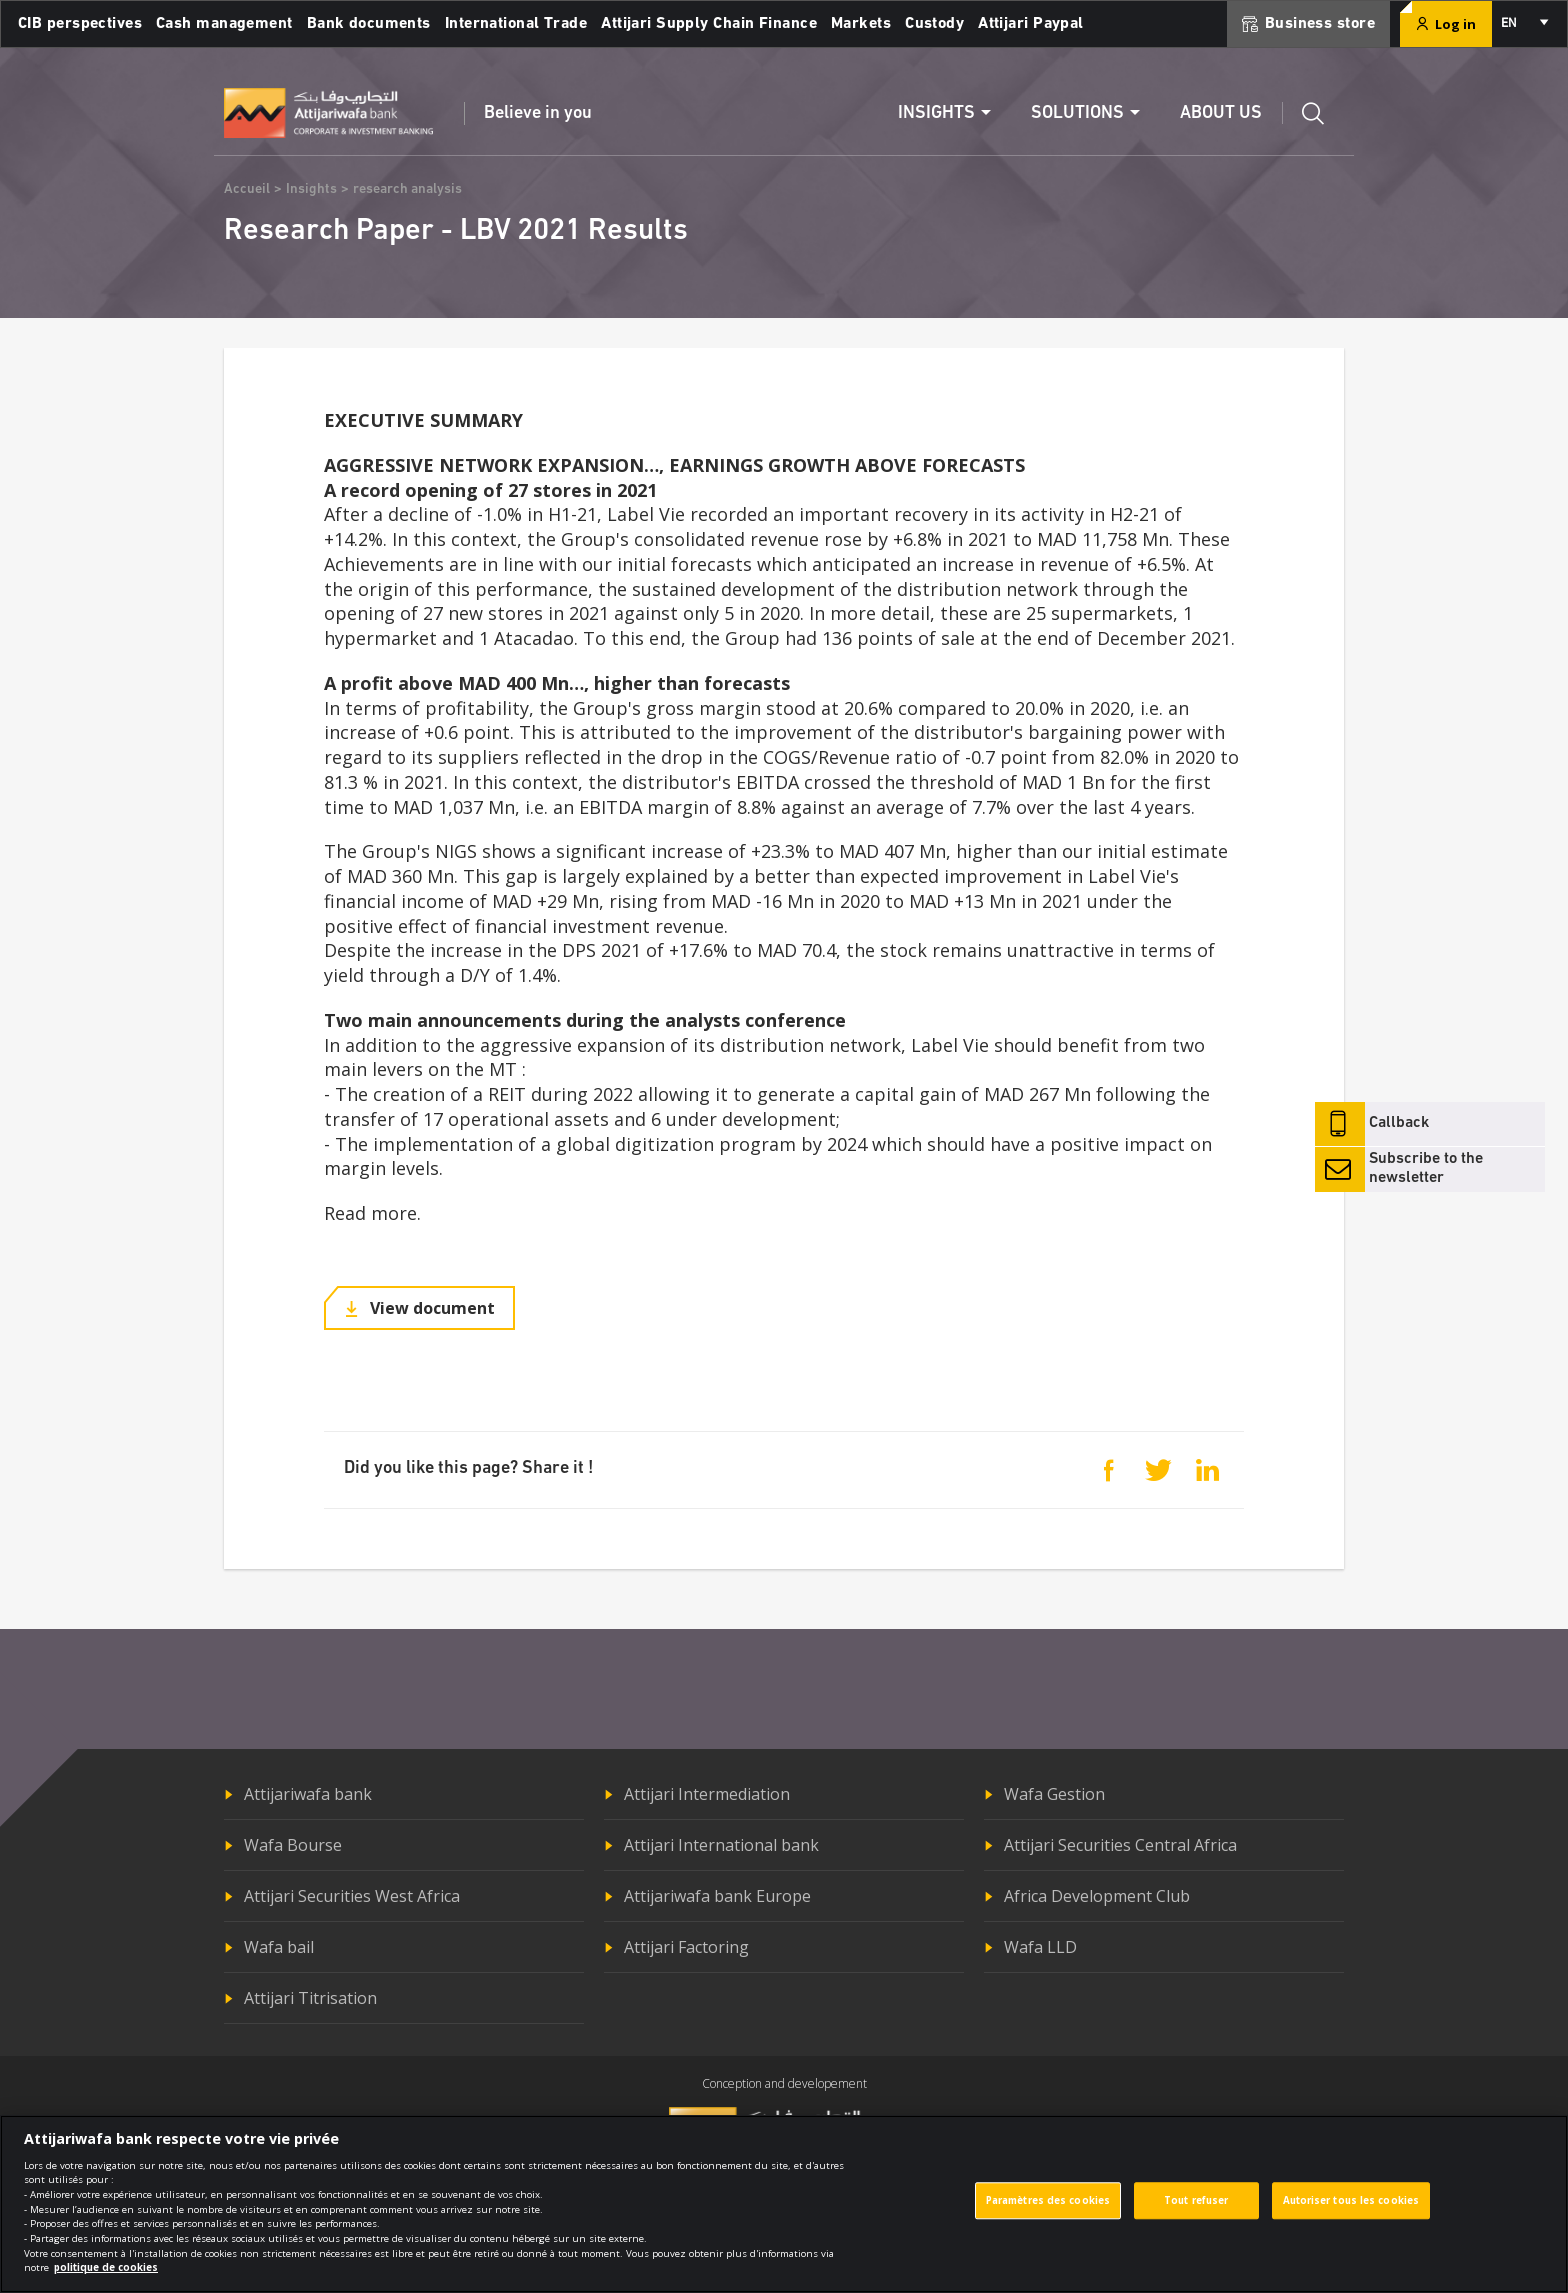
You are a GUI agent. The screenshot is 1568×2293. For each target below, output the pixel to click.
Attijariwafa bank (308, 1794)
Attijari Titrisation (310, 1998)
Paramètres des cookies (1048, 2213)
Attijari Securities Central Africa (1120, 1845)
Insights (311, 189)
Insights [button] (936, 113)
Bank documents (369, 24)
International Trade (516, 24)
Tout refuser (1196, 2213)
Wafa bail (279, 1947)
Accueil (247, 189)
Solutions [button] (1077, 113)
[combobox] (1523, 24)
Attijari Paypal (1031, 24)
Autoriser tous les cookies (1351, 2213)
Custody (934, 24)
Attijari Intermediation (707, 1794)
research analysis (407, 189)
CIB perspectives (80, 24)
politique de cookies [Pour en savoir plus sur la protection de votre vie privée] (106, 2280)
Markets (861, 24)
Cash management (224, 24)
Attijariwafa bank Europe (717, 1896)
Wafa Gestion (1054, 1794)
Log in (1446, 24)
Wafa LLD (1040, 1947)
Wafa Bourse (293, 1845)
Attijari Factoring (686, 1947)
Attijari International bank (721, 1845)
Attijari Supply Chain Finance (709, 24)
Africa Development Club (1097, 1896)
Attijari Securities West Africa (352, 1896)
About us (1221, 113)
